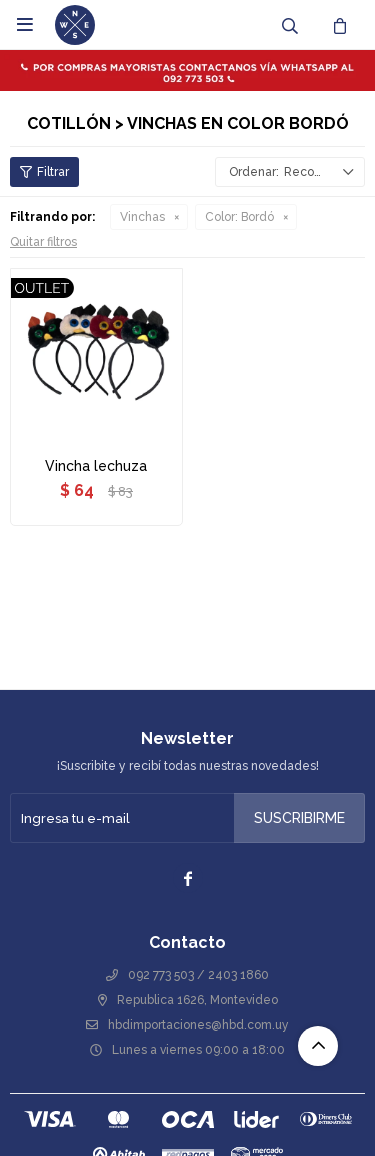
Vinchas (142, 217)
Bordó (239, 217)
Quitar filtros (43, 242)
